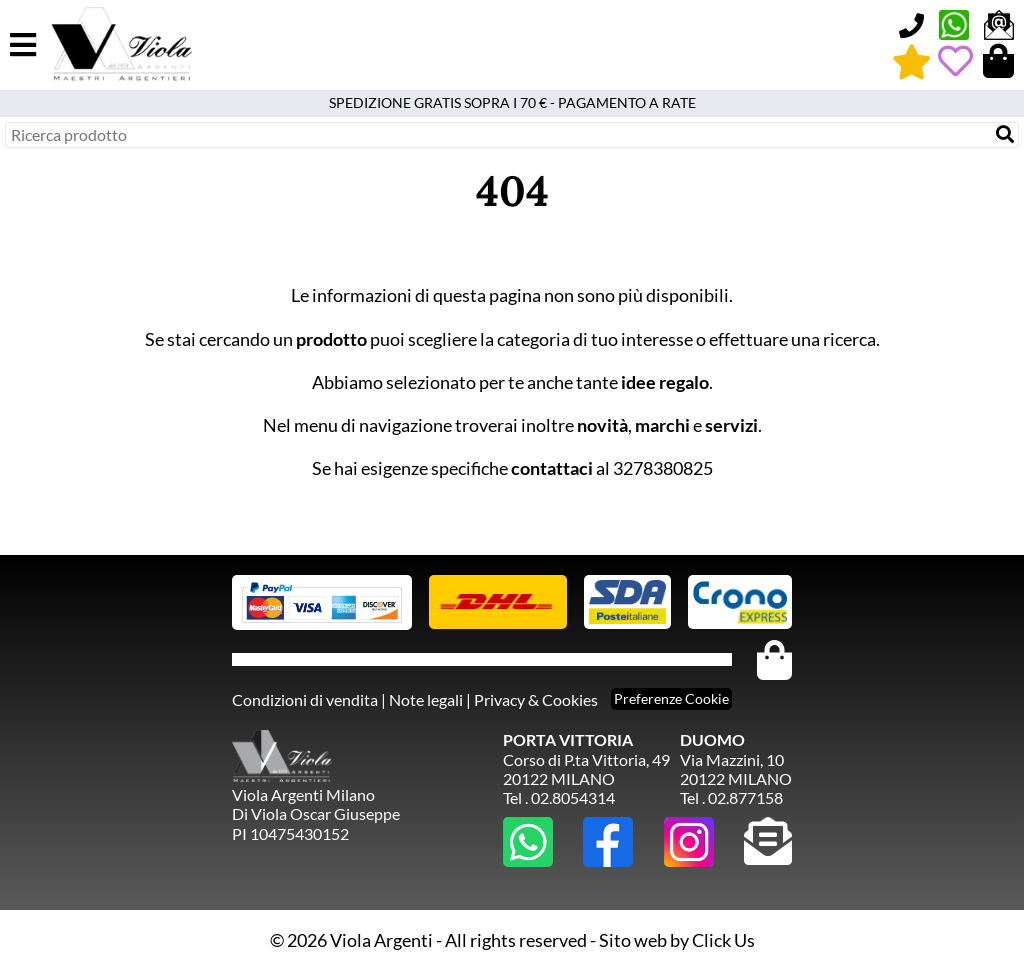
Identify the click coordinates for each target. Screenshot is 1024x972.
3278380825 (663, 468)
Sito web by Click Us (677, 940)
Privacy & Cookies (536, 699)
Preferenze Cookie (671, 698)
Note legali (426, 699)
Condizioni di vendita (305, 699)
